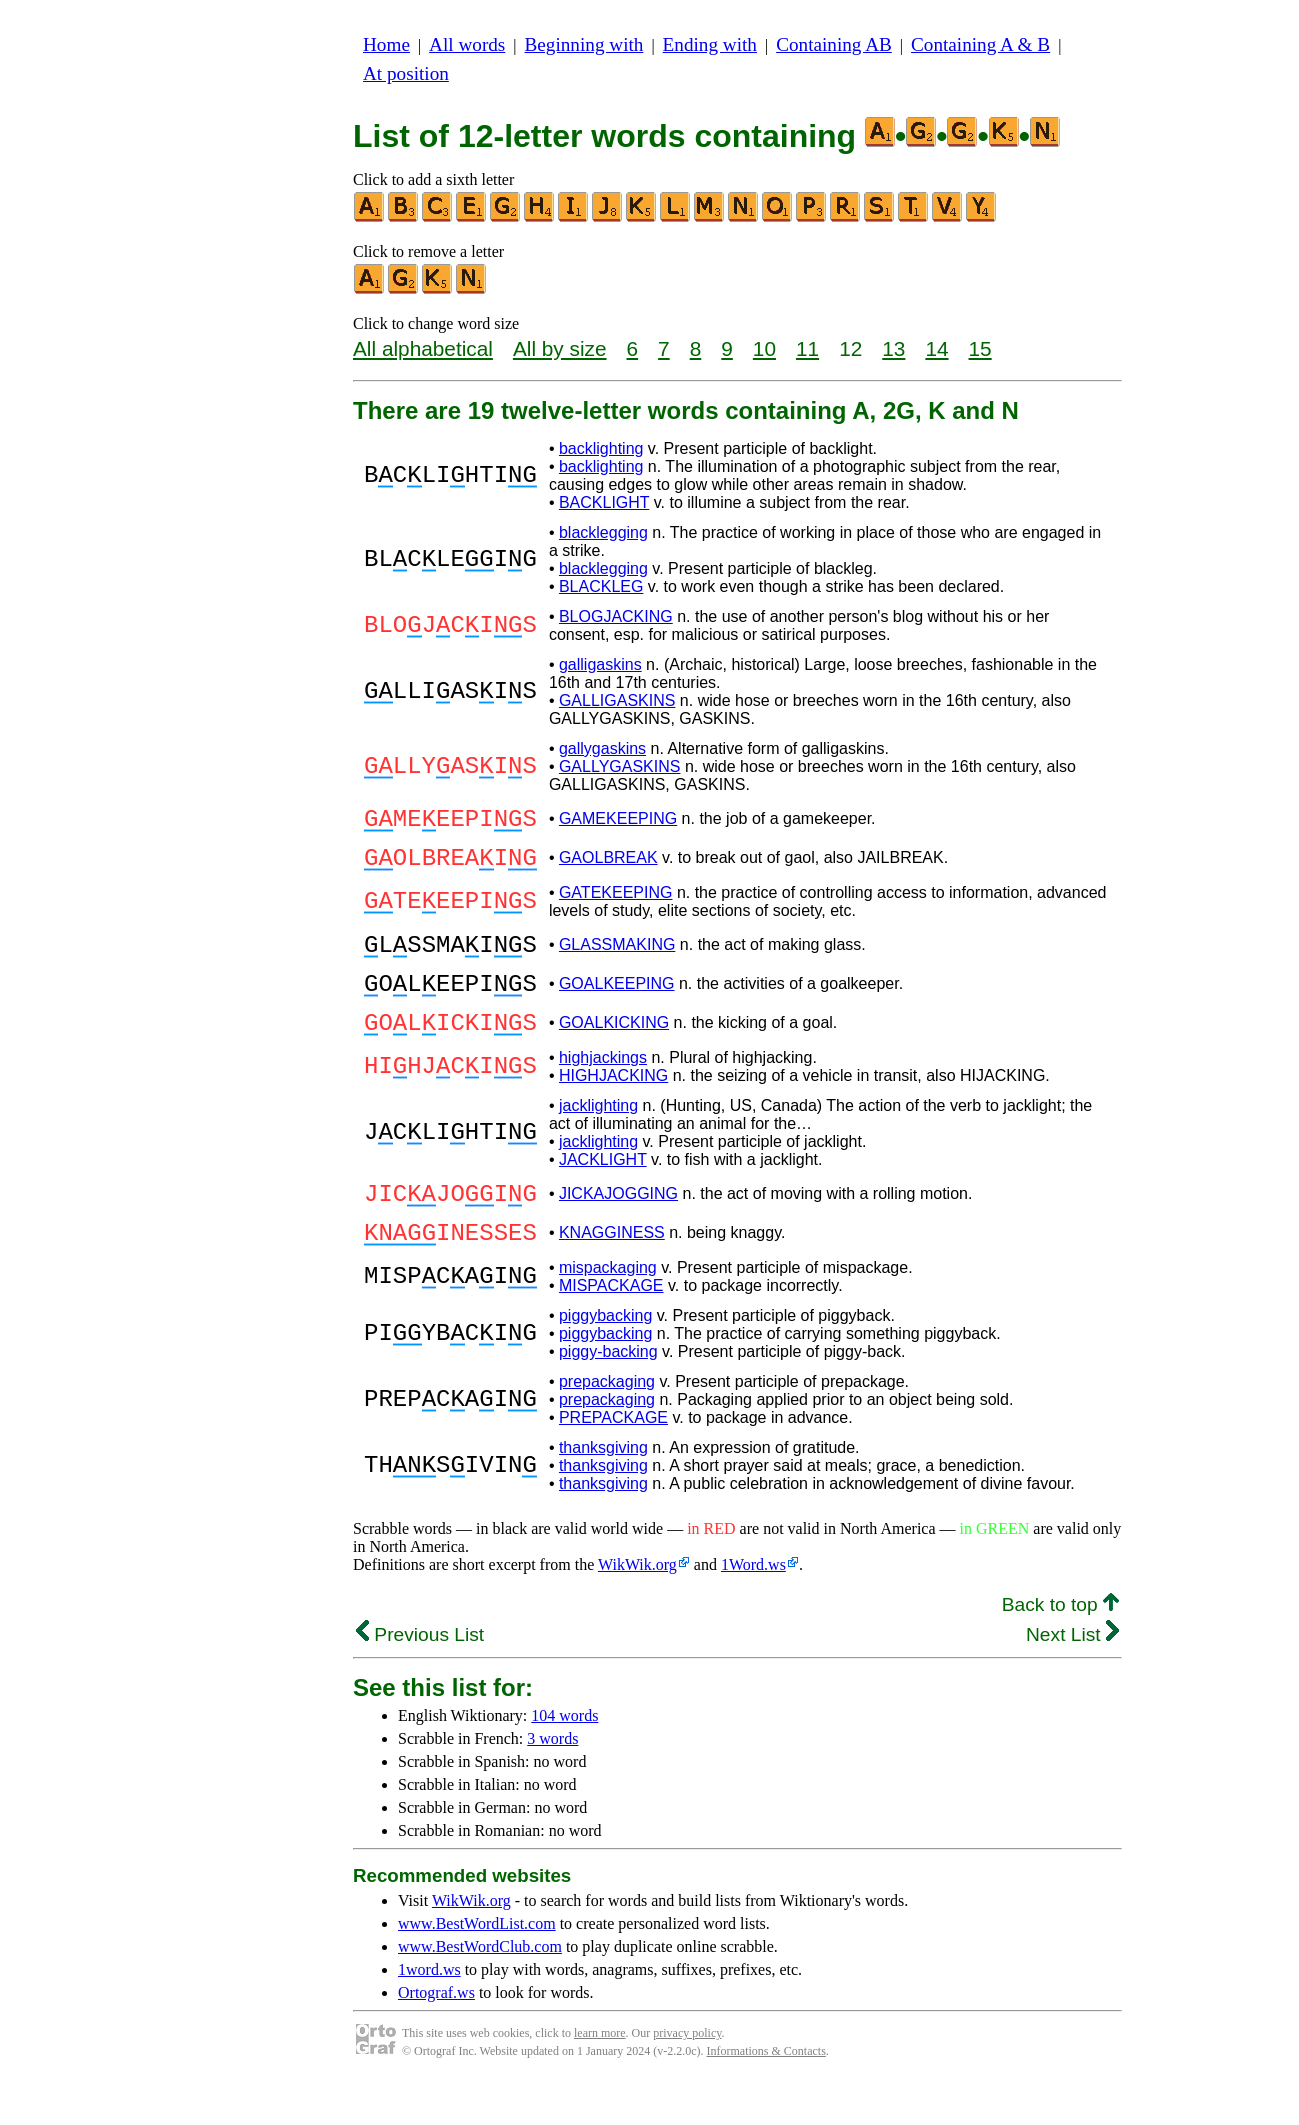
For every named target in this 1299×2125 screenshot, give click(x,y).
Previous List (420, 1676)
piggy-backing (608, 1393)
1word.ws (429, 2011)
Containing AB (834, 44)
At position (406, 73)
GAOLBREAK (608, 866)
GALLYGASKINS (620, 766)
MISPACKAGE (611, 1327)
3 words (552, 1780)
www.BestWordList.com (477, 1965)
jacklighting (598, 1135)
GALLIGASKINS (617, 700)
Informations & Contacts (766, 2093)
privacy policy (687, 2075)
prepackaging (607, 1423)
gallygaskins (602, 748)
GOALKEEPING (617, 1004)
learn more (600, 2075)
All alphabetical (423, 348)
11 (807, 348)
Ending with (710, 44)
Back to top (1060, 1646)
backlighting (601, 448)
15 (980, 348)
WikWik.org (637, 1606)
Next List (1072, 1676)
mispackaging (608, 1309)
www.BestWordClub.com (480, 1988)
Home (386, 44)
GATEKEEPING (616, 904)
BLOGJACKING (616, 616)
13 (893, 348)
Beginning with (584, 44)
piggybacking (605, 1357)
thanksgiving (603, 1489)
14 (936, 348)
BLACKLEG (601, 586)
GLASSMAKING (617, 959)
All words (467, 44)
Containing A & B (980, 44)
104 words (564, 1757)
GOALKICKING (614, 1049)
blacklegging (603, 532)
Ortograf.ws (436, 2034)
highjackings (603, 1087)
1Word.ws (753, 1606)
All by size (560, 348)
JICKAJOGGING (618, 1226)
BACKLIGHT (604, 502)
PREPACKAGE (613, 1459)
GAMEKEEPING (618, 821)
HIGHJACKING (613, 1105)
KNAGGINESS (612, 1271)
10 (764, 348)
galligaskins (600, 664)
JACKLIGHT (603, 1189)
